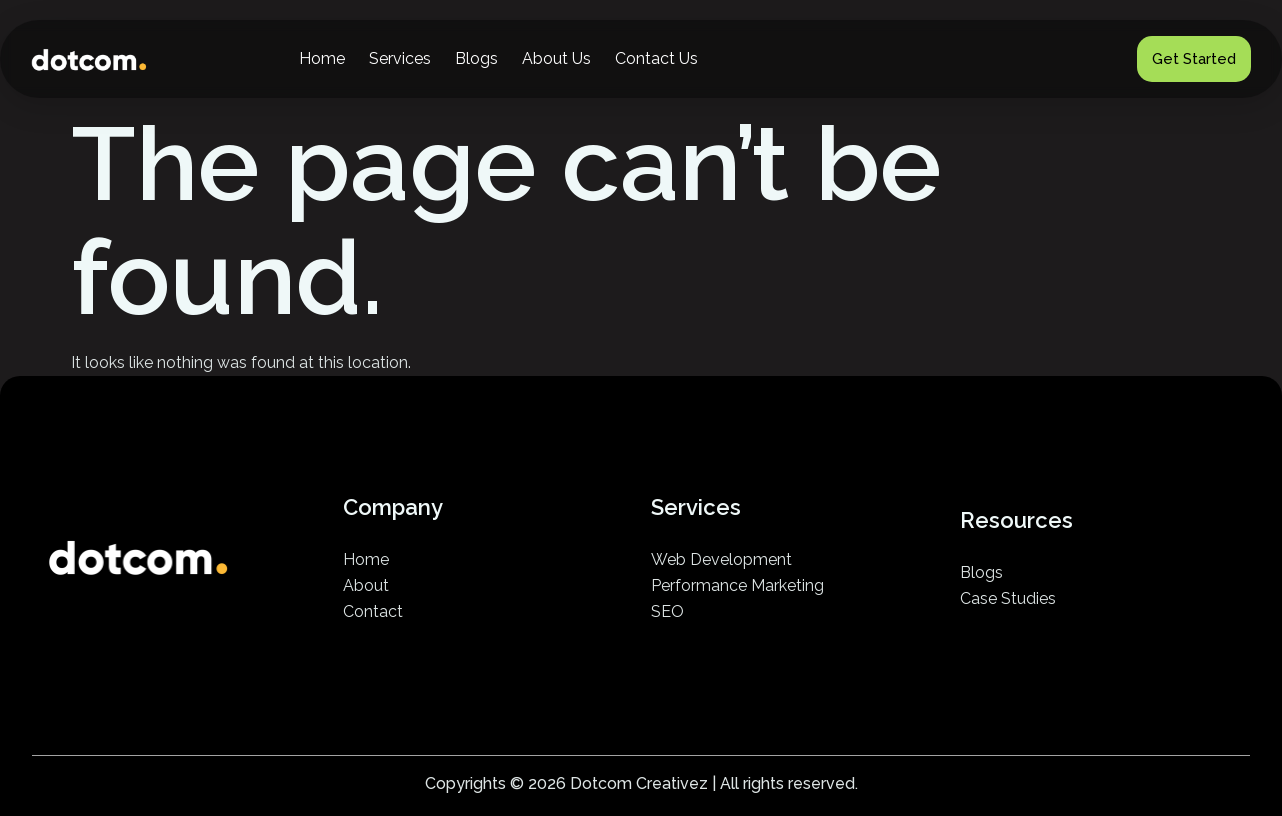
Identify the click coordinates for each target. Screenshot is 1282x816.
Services (400, 58)
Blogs (476, 58)
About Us (556, 58)
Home (322, 58)
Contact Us (656, 58)
